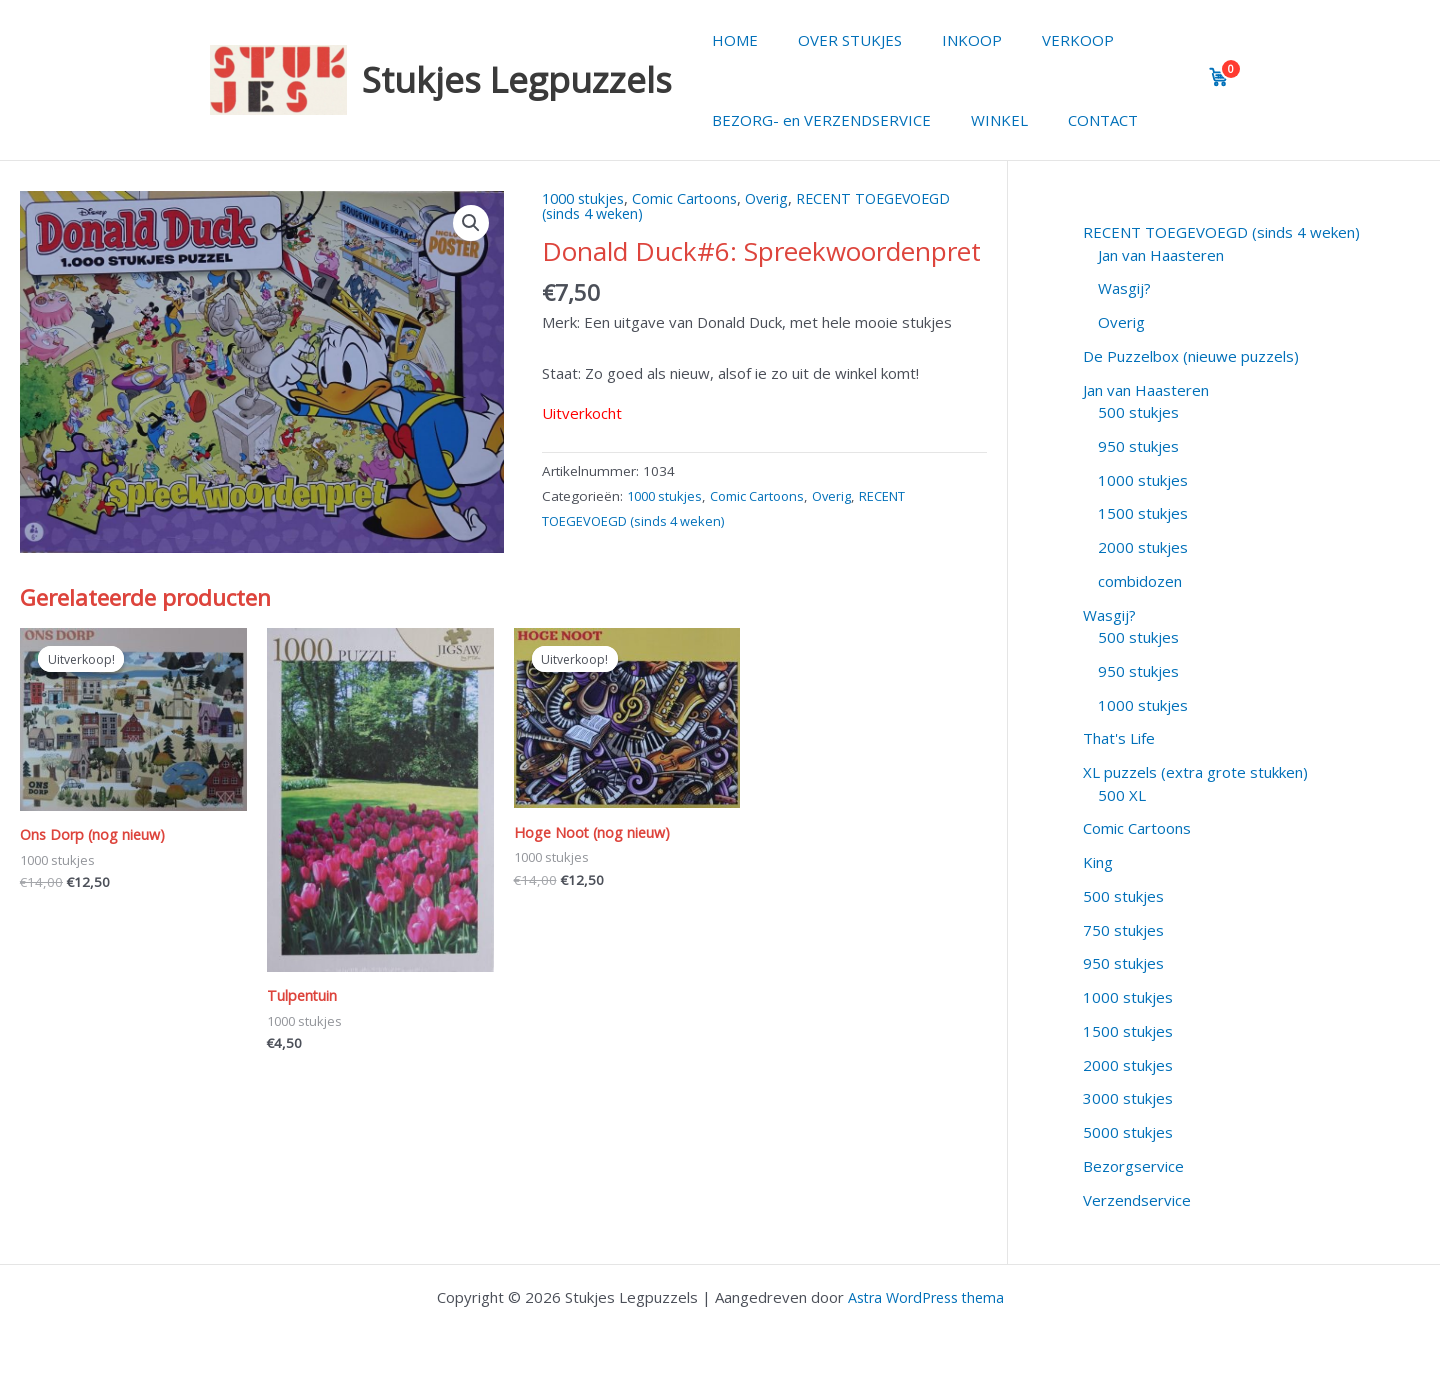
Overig (779, 198)
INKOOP (947, 40)
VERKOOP (1043, 40)
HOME (730, 40)
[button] (471, 224)
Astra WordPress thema (926, 1297)
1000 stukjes (587, 198)
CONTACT (1078, 120)
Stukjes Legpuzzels (517, 79)
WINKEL (984, 120)
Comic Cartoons (694, 198)
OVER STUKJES (835, 40)
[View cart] (1219, 77)
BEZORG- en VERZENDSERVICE (816, 120)
